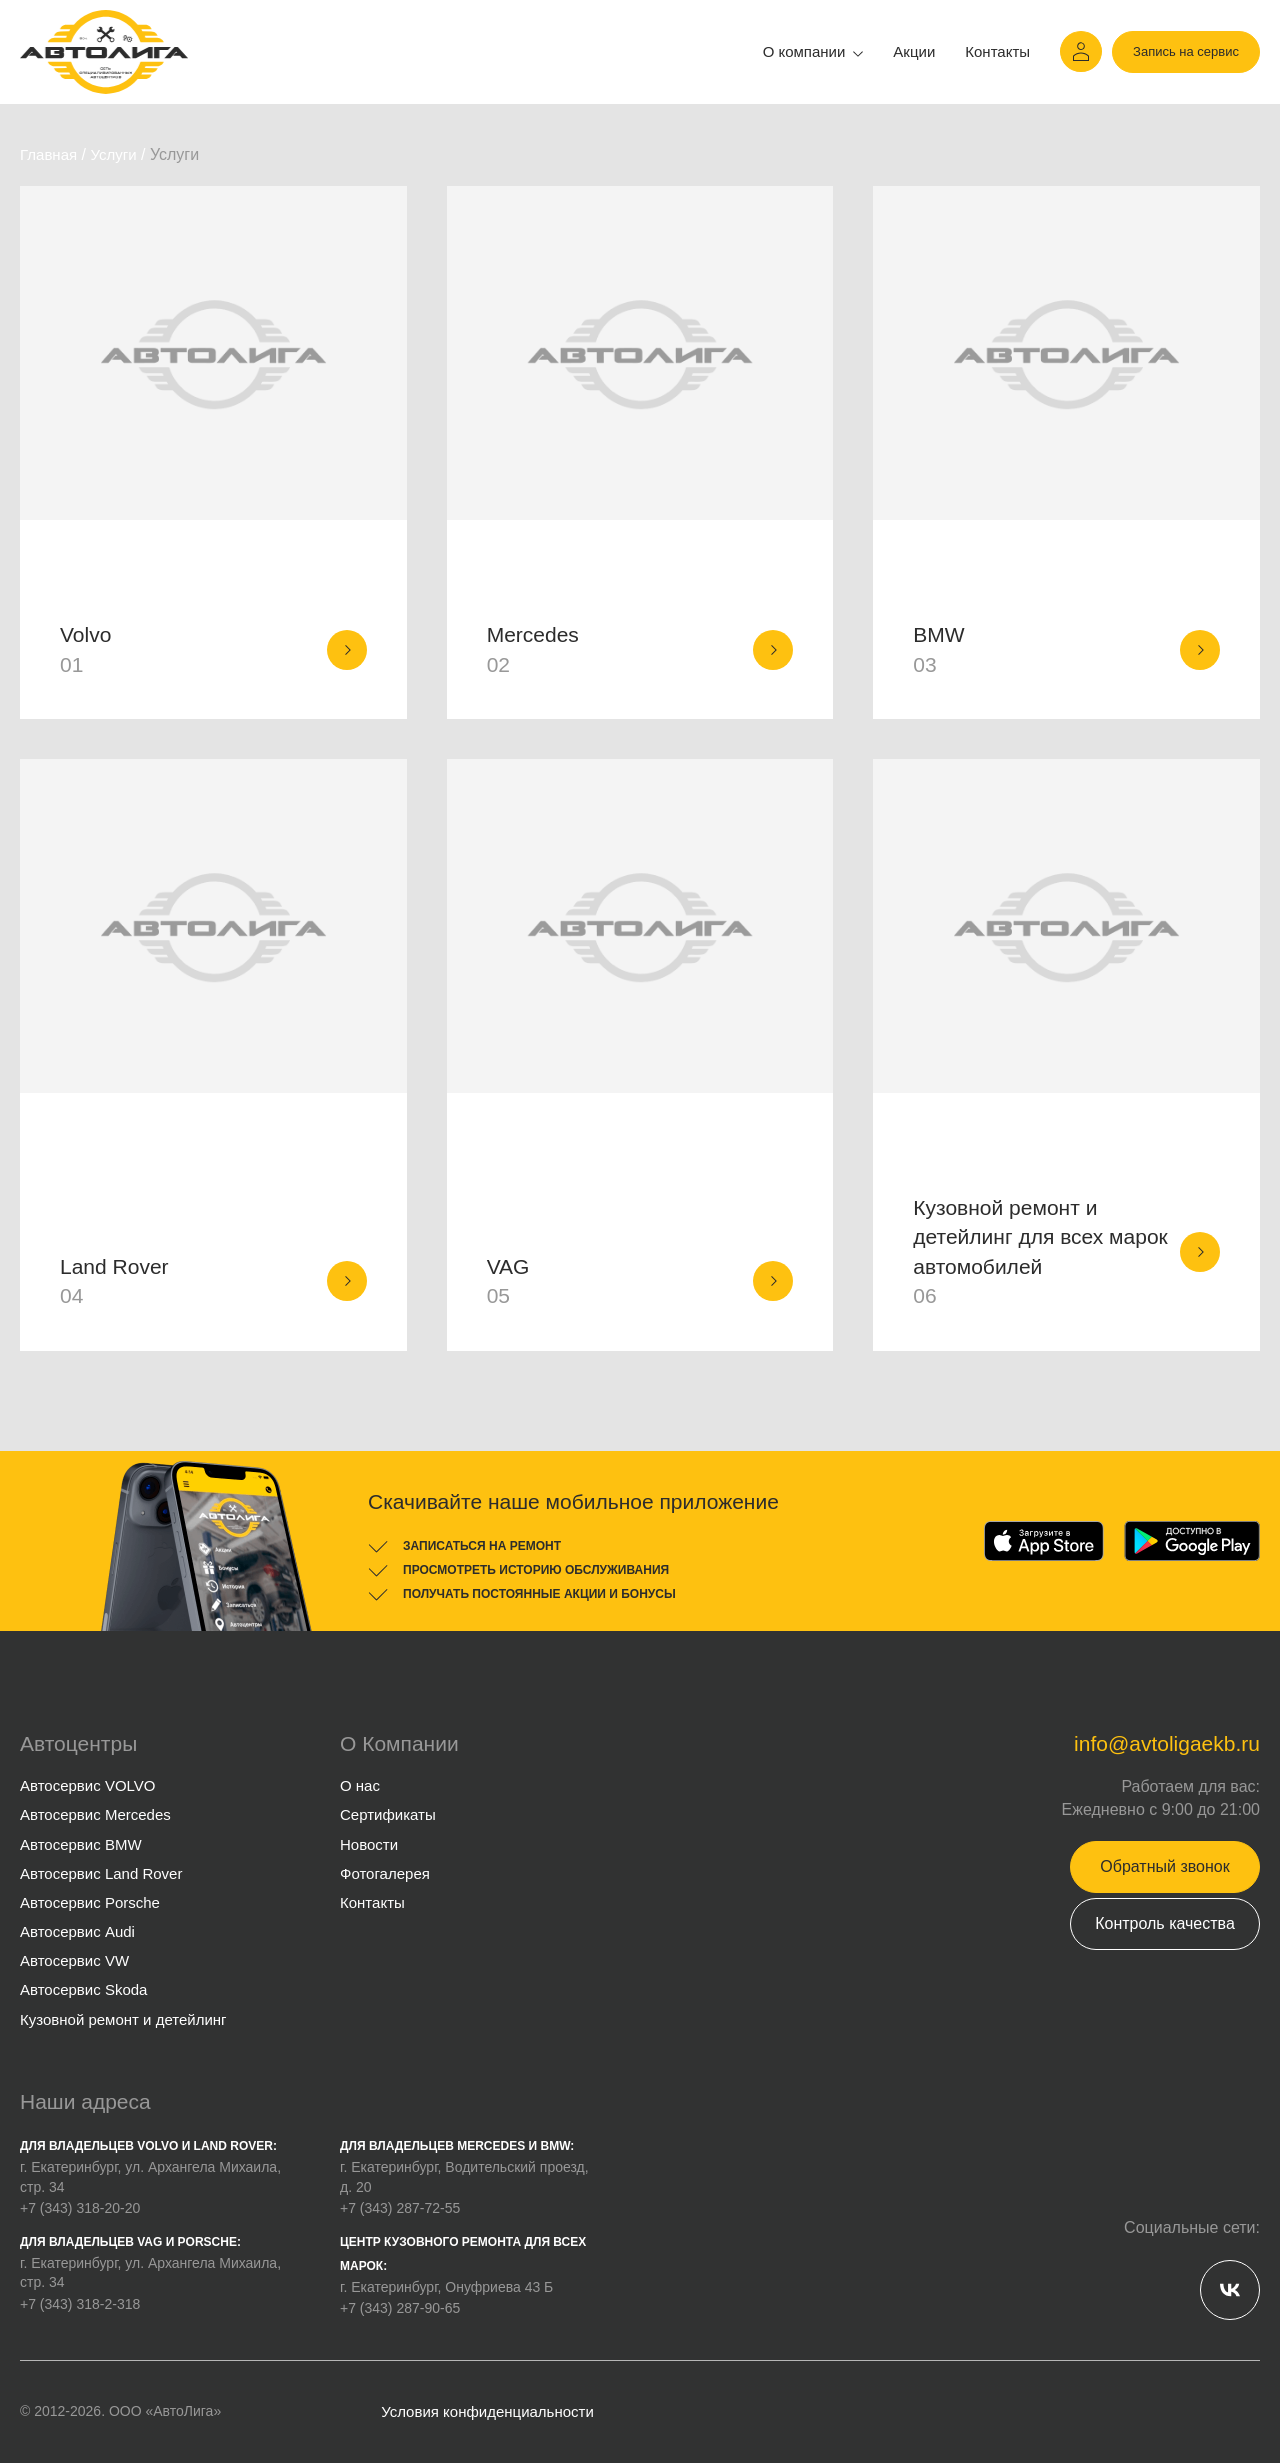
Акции (914, 51)
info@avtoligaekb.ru (1167, 1743)
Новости (369, 1844)
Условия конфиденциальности (487, 2411)
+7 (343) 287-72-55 (400, 2208)
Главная (48, 154)
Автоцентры (78, 1743)
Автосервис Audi (77, 1931)
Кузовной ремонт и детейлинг (123, 2019)
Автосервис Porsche (90, 1902)
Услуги (113, 154)
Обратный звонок (1164, 1866)
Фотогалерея (385, 1873)
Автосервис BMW (81, 1844)
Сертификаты (388, 1814)
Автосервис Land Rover (101, 1873)
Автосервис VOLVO (87, 1785)
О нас (360, 1785)
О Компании (399, 1743)
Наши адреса (85, 2101)
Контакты (997, 51)
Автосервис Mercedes (95, 1814)
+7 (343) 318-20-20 (80, 2208)
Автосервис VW (74, 1960)
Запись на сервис (1186, 51)
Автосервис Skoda (83, 1989)
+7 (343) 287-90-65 (400, 2308)
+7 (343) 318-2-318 (80, 2304)
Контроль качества (1165, 1923)
